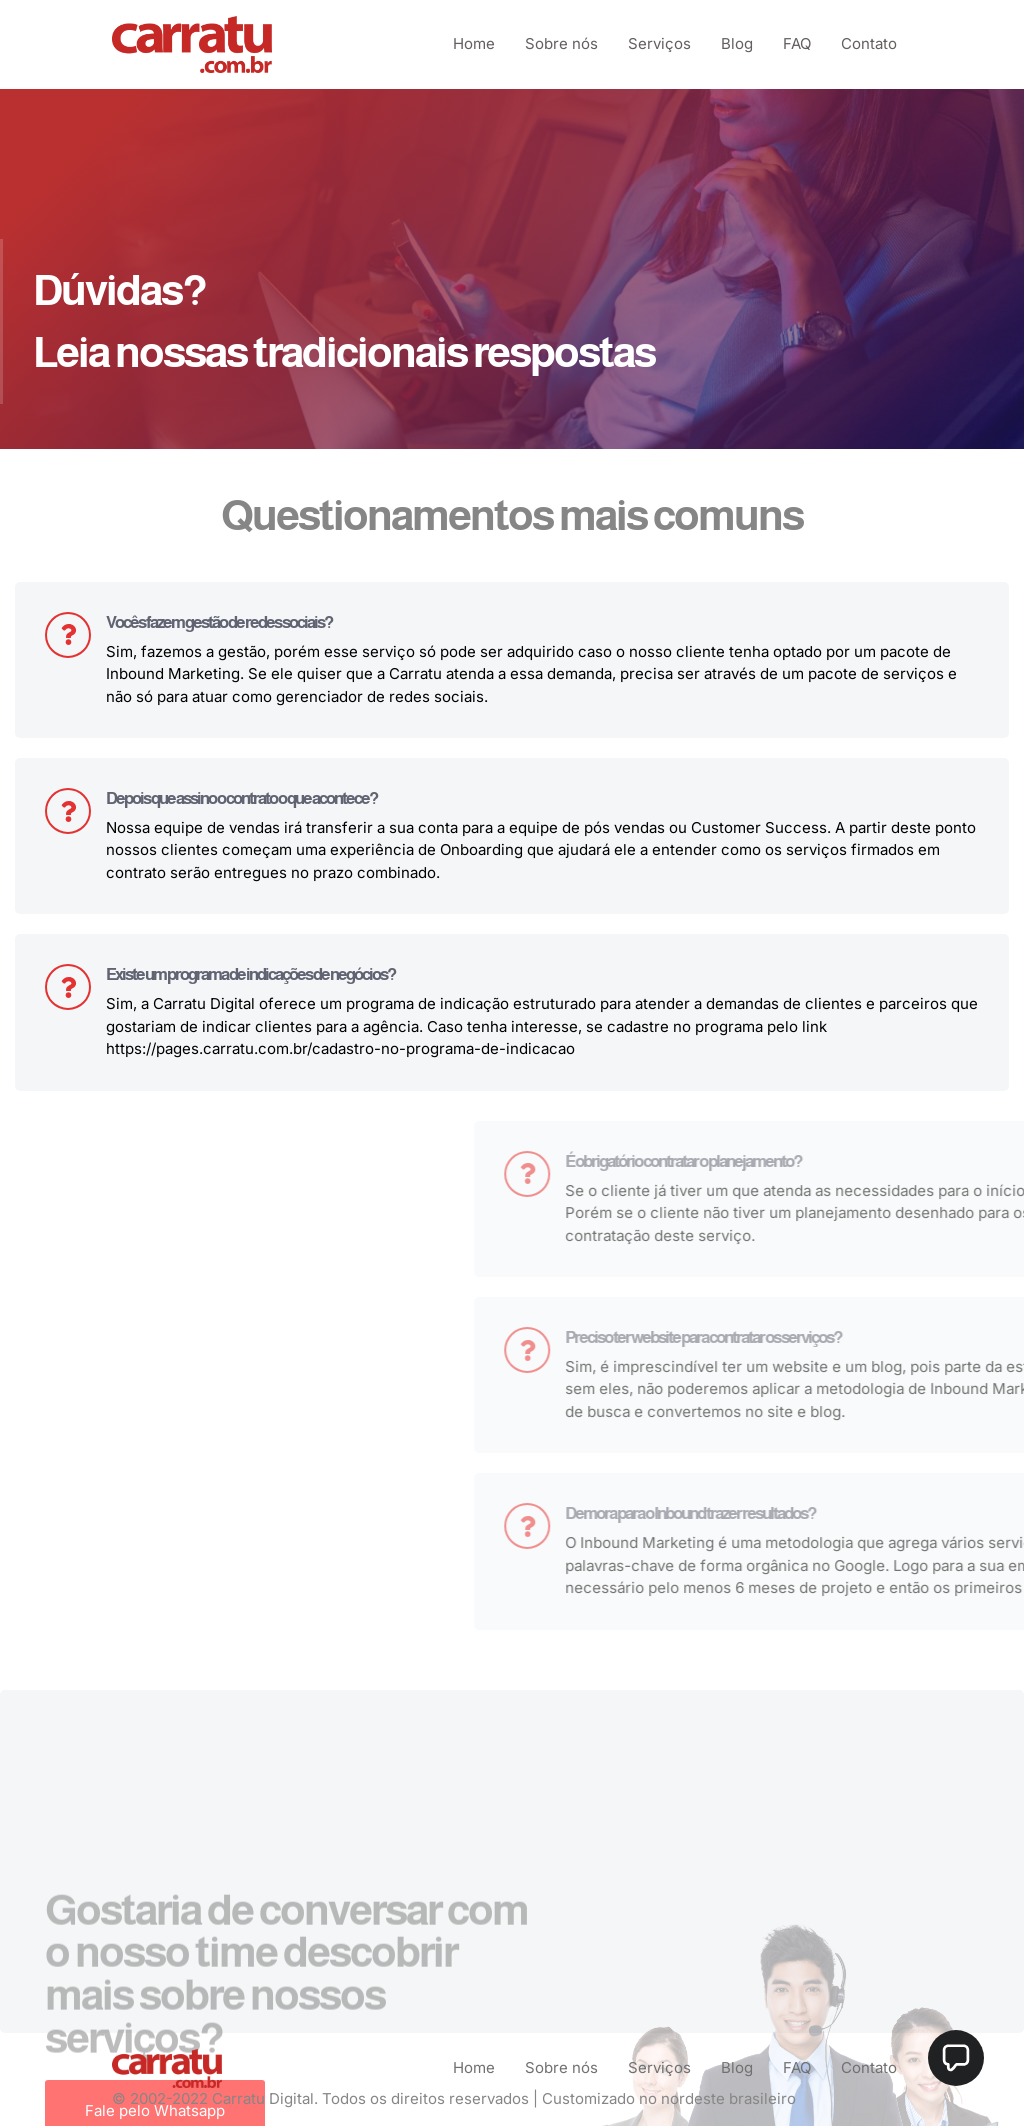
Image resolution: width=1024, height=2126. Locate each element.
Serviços (659, 43)
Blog (737, 43)
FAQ (797, 43)
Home (474, 43)
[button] (956, 2058)
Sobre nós (561, 43)
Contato (869, 43)
